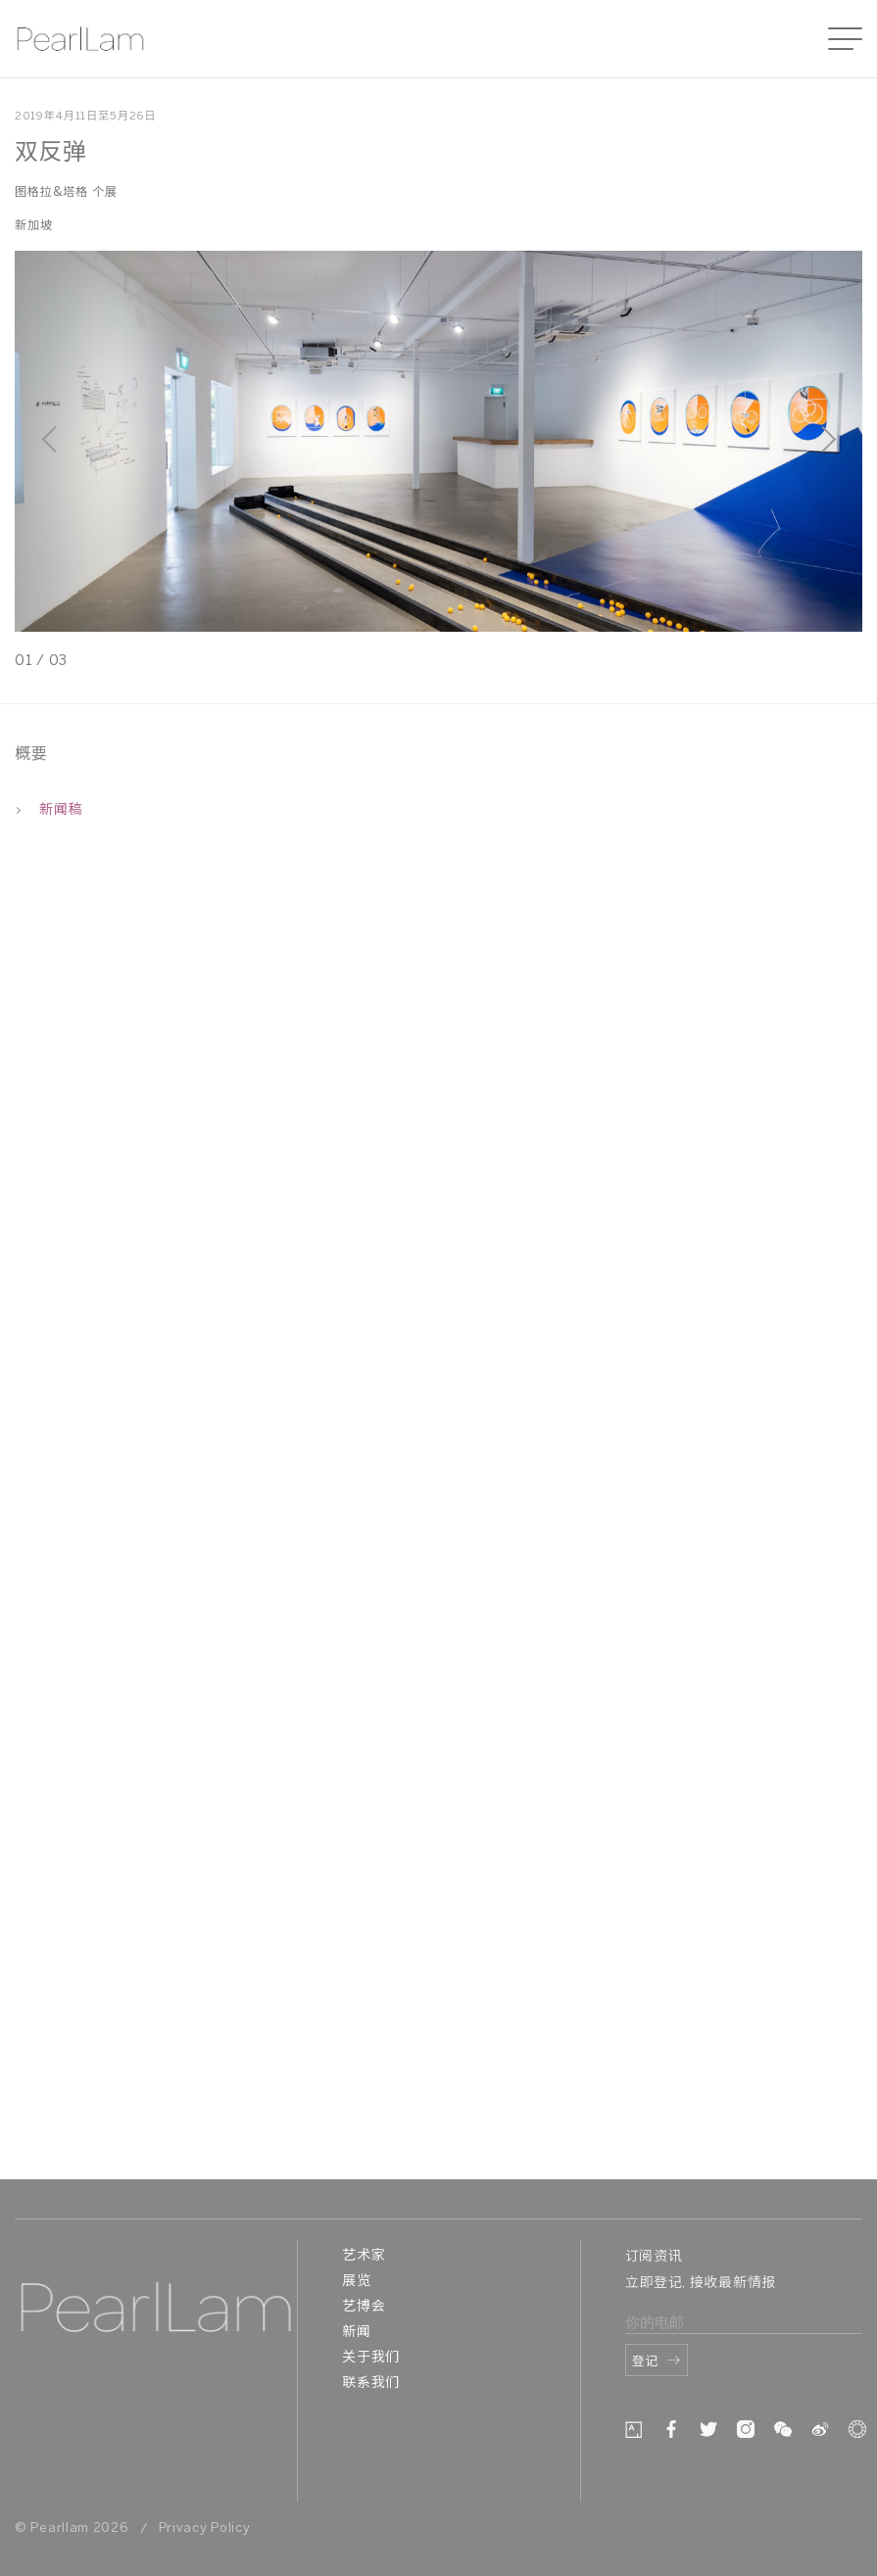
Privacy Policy (205, 2528)
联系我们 (371, 2383)
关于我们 (371, 2358)
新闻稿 (48, 810)
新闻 (356, 2332)
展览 (356, 2281)
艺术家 (363, 2256)
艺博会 (363, 2307)
